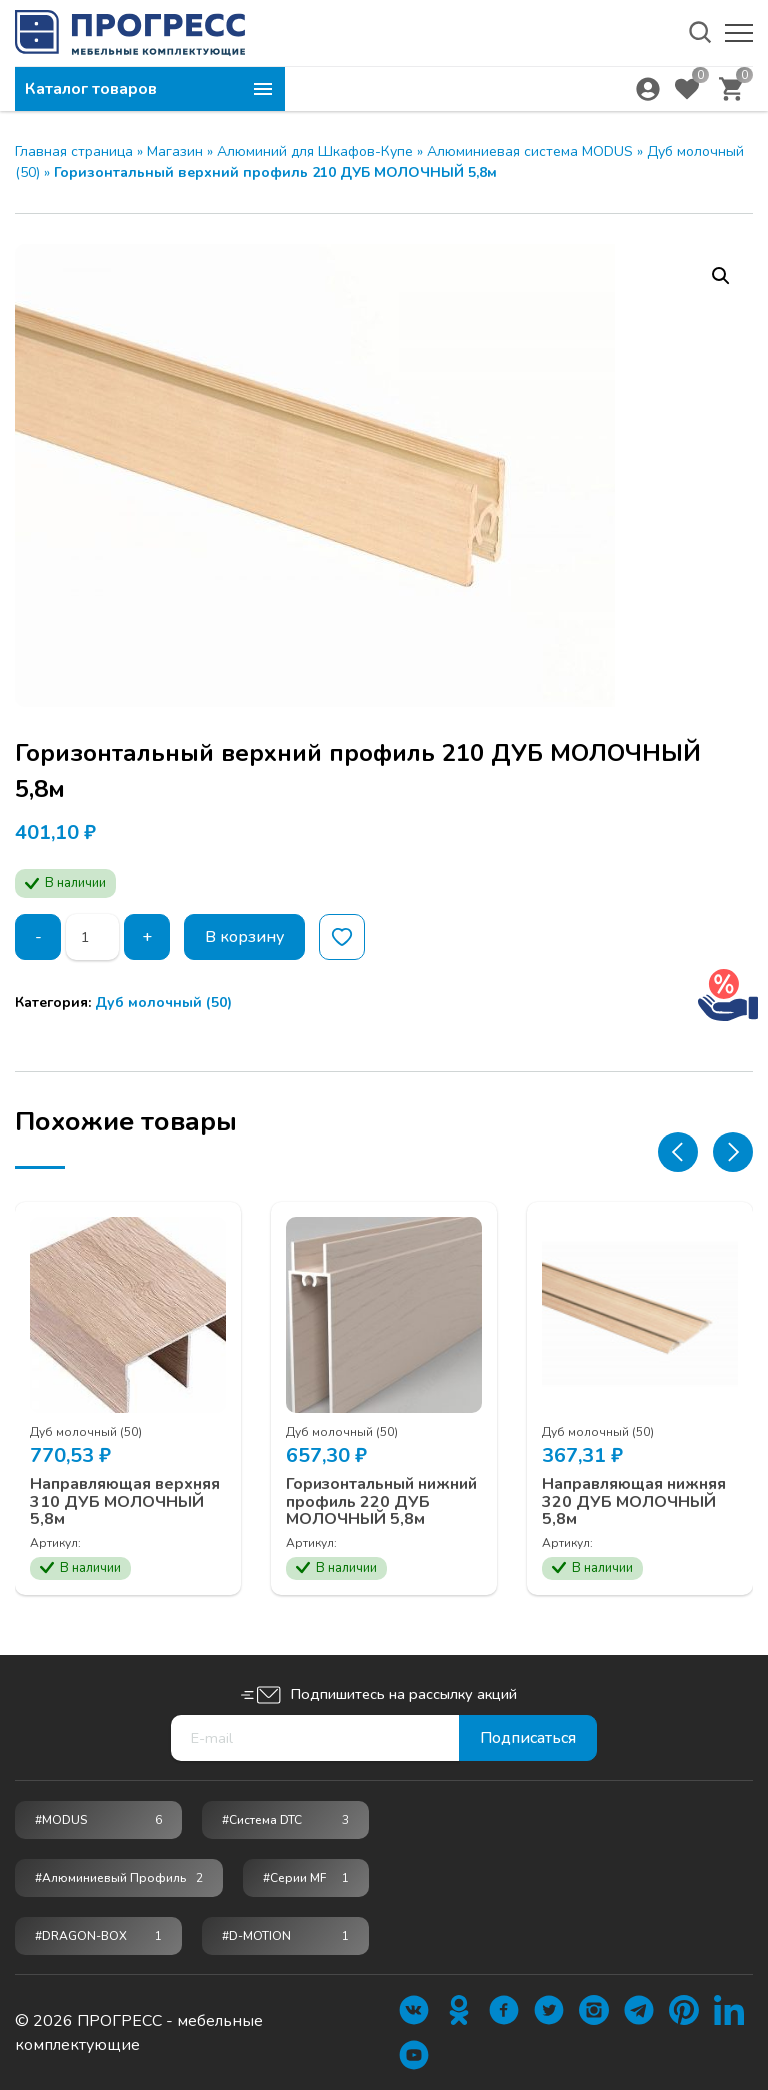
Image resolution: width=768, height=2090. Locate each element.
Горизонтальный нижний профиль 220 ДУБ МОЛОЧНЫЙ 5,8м (381, 1502)
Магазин (175, 151)
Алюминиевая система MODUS (530, 151)
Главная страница (74, 151)
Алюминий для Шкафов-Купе (315, 151)
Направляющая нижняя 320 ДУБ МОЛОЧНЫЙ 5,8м (634, 1502)
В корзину (244, 937)
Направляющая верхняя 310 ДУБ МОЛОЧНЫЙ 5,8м (125, 1502)
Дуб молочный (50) (163, 1002)
